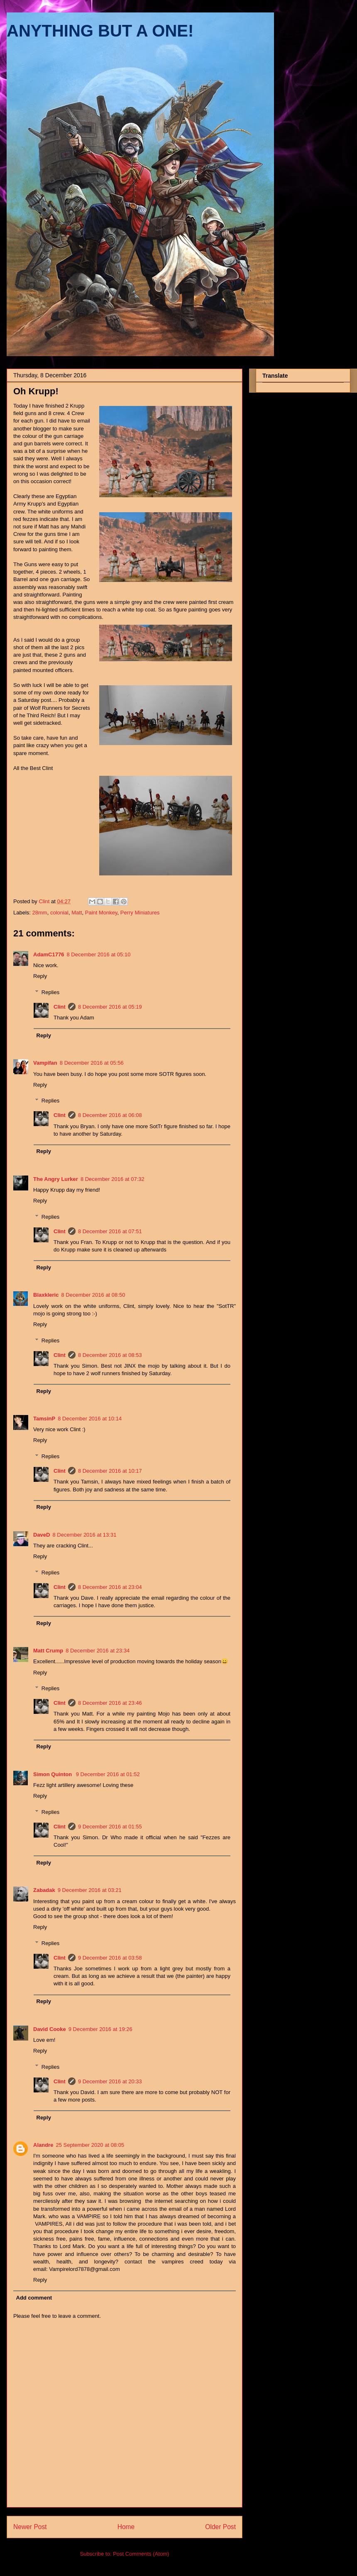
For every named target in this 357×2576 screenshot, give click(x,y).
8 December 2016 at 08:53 (110, 1355)
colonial (59, 912)
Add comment (34, 2298)
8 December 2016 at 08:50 (93, 1295)
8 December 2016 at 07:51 (110, 1231)
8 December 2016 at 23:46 (110, 1703)
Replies (50, 992)
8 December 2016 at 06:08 (110, 1115)
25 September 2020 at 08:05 (90, 2145)
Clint (60, 1007)
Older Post (220, 2526)
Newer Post (30, 2526)
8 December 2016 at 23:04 (110, 1587)
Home (126, 2526)
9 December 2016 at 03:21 (90, 1890)
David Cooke (49, 2029)
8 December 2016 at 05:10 (98, 954)
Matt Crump (48, 1650)
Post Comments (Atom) (141, 2554)
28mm (39, 912)
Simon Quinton (53, 1774)
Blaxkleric (46, 1295)
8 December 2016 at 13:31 (84, 1535)
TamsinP (44, 1418)
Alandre (43, 2145)
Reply (40, 976)
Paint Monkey (101, 912)
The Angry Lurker (55, 1179)
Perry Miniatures (140, 912)
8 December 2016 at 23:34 (98, 1650)
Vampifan (45, 1063)
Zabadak (44, 1890)
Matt (76, 912)
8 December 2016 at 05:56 (92, 1063)
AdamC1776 (48, 954)
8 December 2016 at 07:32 (112, 1179)
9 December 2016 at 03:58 (110, 1958)
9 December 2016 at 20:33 (110, 2081)
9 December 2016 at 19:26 (100, 2029)
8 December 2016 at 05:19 (110, 1007)
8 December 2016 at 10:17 (110, 1471)
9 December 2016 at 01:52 (108, 1774)
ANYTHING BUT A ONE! (100, 31)
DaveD (41, 1535)
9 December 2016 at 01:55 (110, 1826)
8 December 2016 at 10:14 (90, 1418)
